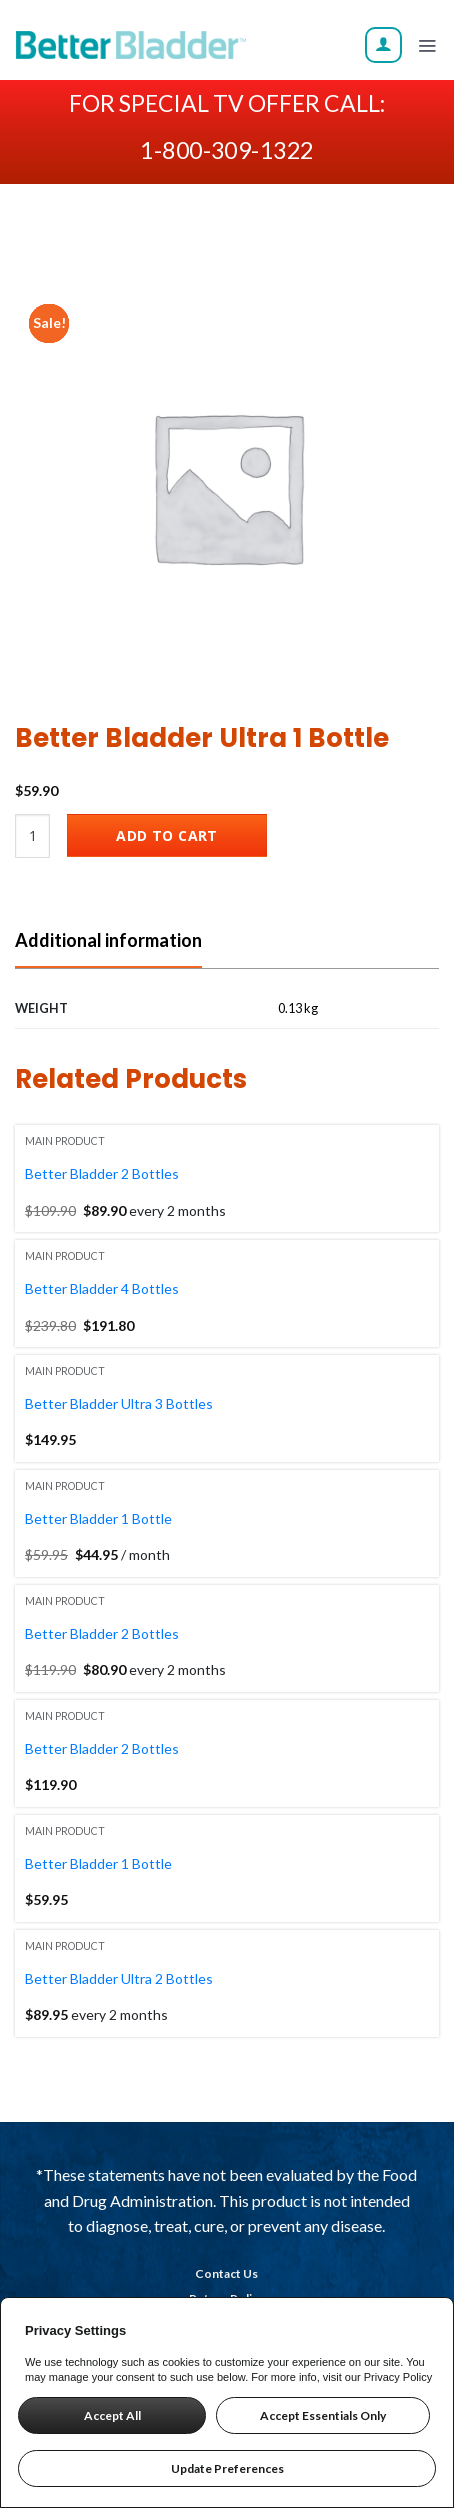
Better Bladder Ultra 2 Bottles (119, 1978)
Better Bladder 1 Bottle (98, 1518)
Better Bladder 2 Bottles (102, 1173)
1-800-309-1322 (226, 150)
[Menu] (427, 45)
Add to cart (167, 835)
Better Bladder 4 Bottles (102, 1288)
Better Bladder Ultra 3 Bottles (119, 1403)
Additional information (108, 940)
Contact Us (226, 2273)
